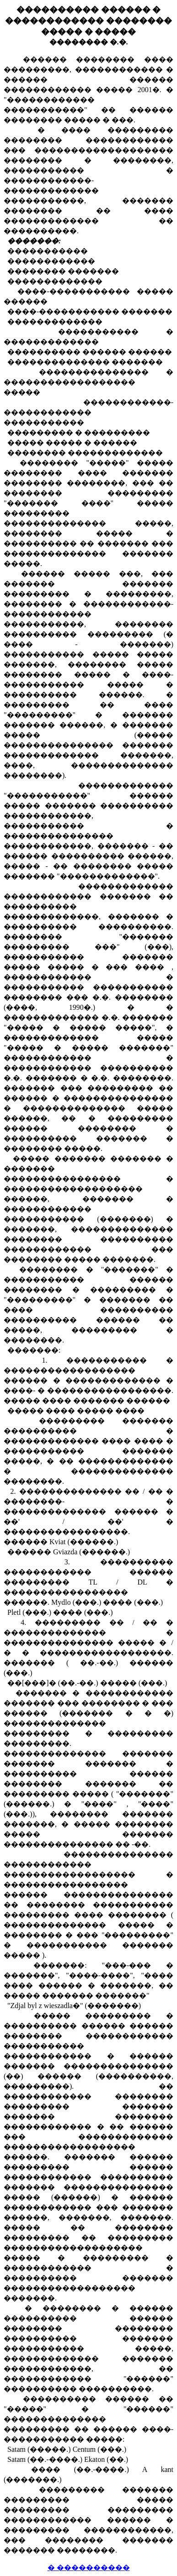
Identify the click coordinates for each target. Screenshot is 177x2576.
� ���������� (89, 2567)
